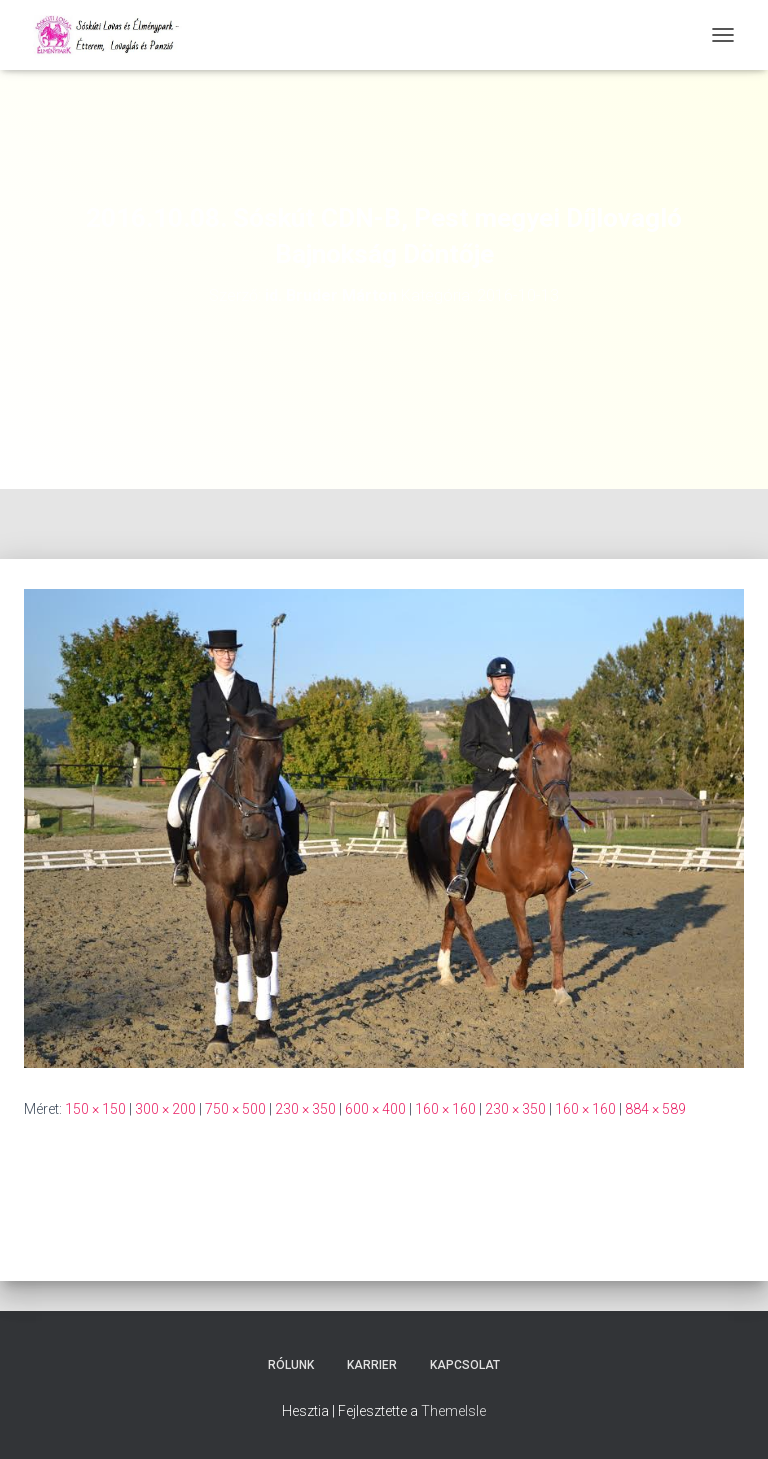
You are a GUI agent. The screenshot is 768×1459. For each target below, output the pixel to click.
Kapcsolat (465, 1365)
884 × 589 (655, 1109)
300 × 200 (165, 1109)
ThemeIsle (453, 1411)
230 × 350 (305, 1109)
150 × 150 (95, 1109)
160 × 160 (445, 1109)
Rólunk (291, 1365)
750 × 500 (235, 1109)
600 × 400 (375, 1109)
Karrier (372, 1365)
